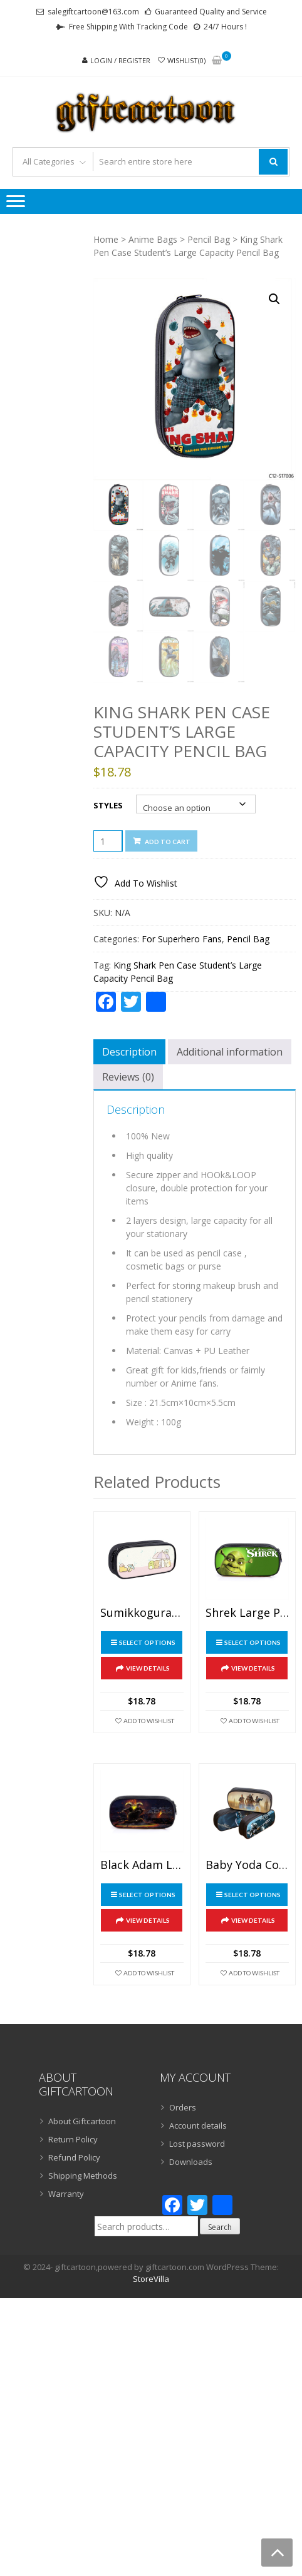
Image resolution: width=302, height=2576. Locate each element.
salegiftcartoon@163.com (93, 11)
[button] (274, 299)
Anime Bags (152, 239)
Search (220, 2227)
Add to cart (167, 841)
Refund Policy (74, 2157)
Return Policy (73, 2139)
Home (105, 239)
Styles (108, 805)
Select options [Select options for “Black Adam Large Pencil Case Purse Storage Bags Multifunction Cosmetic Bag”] (147, 1894)
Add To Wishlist (148, 1720)
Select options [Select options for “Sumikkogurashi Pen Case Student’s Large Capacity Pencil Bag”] (147, 1642)
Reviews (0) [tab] (128, 1077)
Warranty (66, 2193)
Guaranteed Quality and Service (211, 11)
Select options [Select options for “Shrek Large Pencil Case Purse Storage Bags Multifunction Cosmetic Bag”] (252, 1642)
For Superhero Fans (182, 939)
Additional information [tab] (230, 1052)
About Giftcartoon (82, 2121)
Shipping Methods (82, 2175)
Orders (182, 2107)
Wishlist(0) (186, 60)
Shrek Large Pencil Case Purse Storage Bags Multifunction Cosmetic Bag (247, 1613)
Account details (198, 2125)
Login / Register (120, 60)
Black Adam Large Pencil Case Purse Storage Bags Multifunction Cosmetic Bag (142, 1865)
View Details (148, 1668)
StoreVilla (151, 2278)
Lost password (197, 2143)
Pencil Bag (208, 239)
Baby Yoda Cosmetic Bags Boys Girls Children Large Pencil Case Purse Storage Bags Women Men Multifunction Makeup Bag (247, 1865)
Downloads (190, 2161)
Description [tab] (129, 1052)
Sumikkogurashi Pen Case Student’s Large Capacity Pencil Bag (142, 1613)
